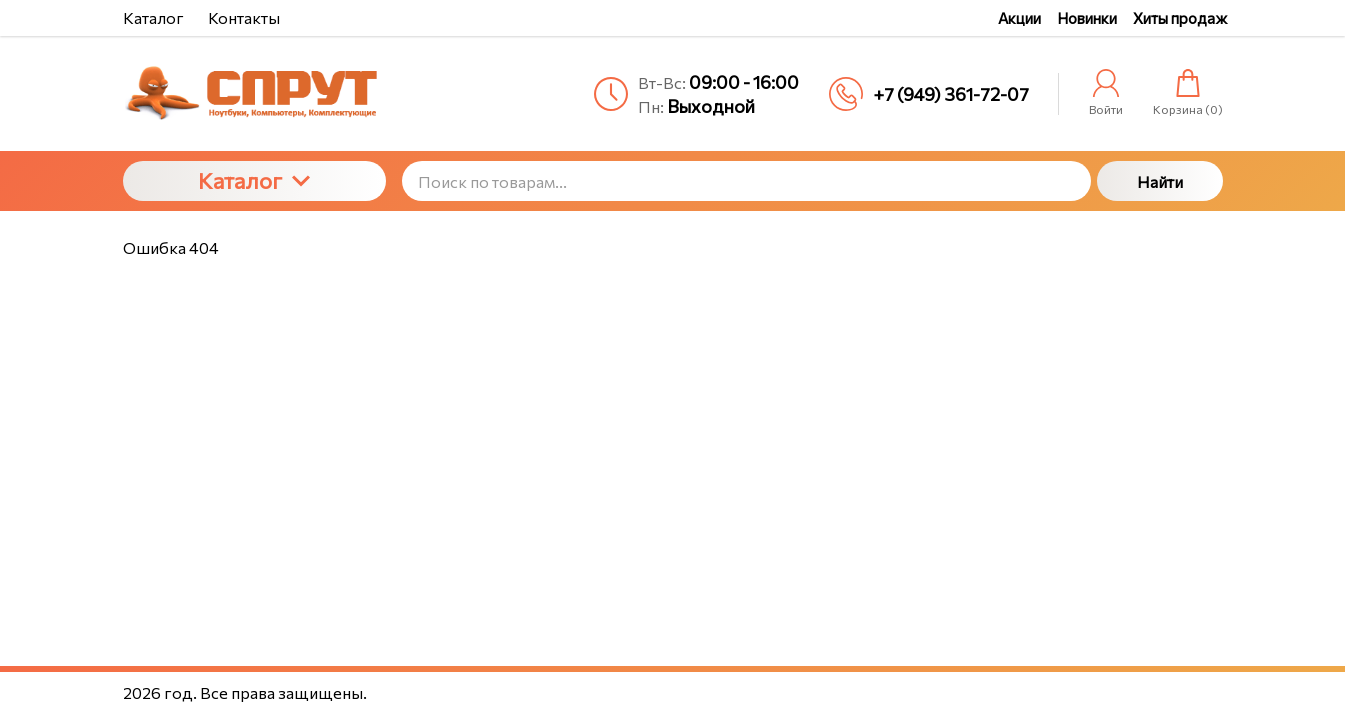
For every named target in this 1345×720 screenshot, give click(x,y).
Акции (1019, 18)
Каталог (254, 180)
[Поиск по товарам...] (746, 181)
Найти (1160, 181)
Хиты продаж (1180, 18)
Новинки (1087, 18)
